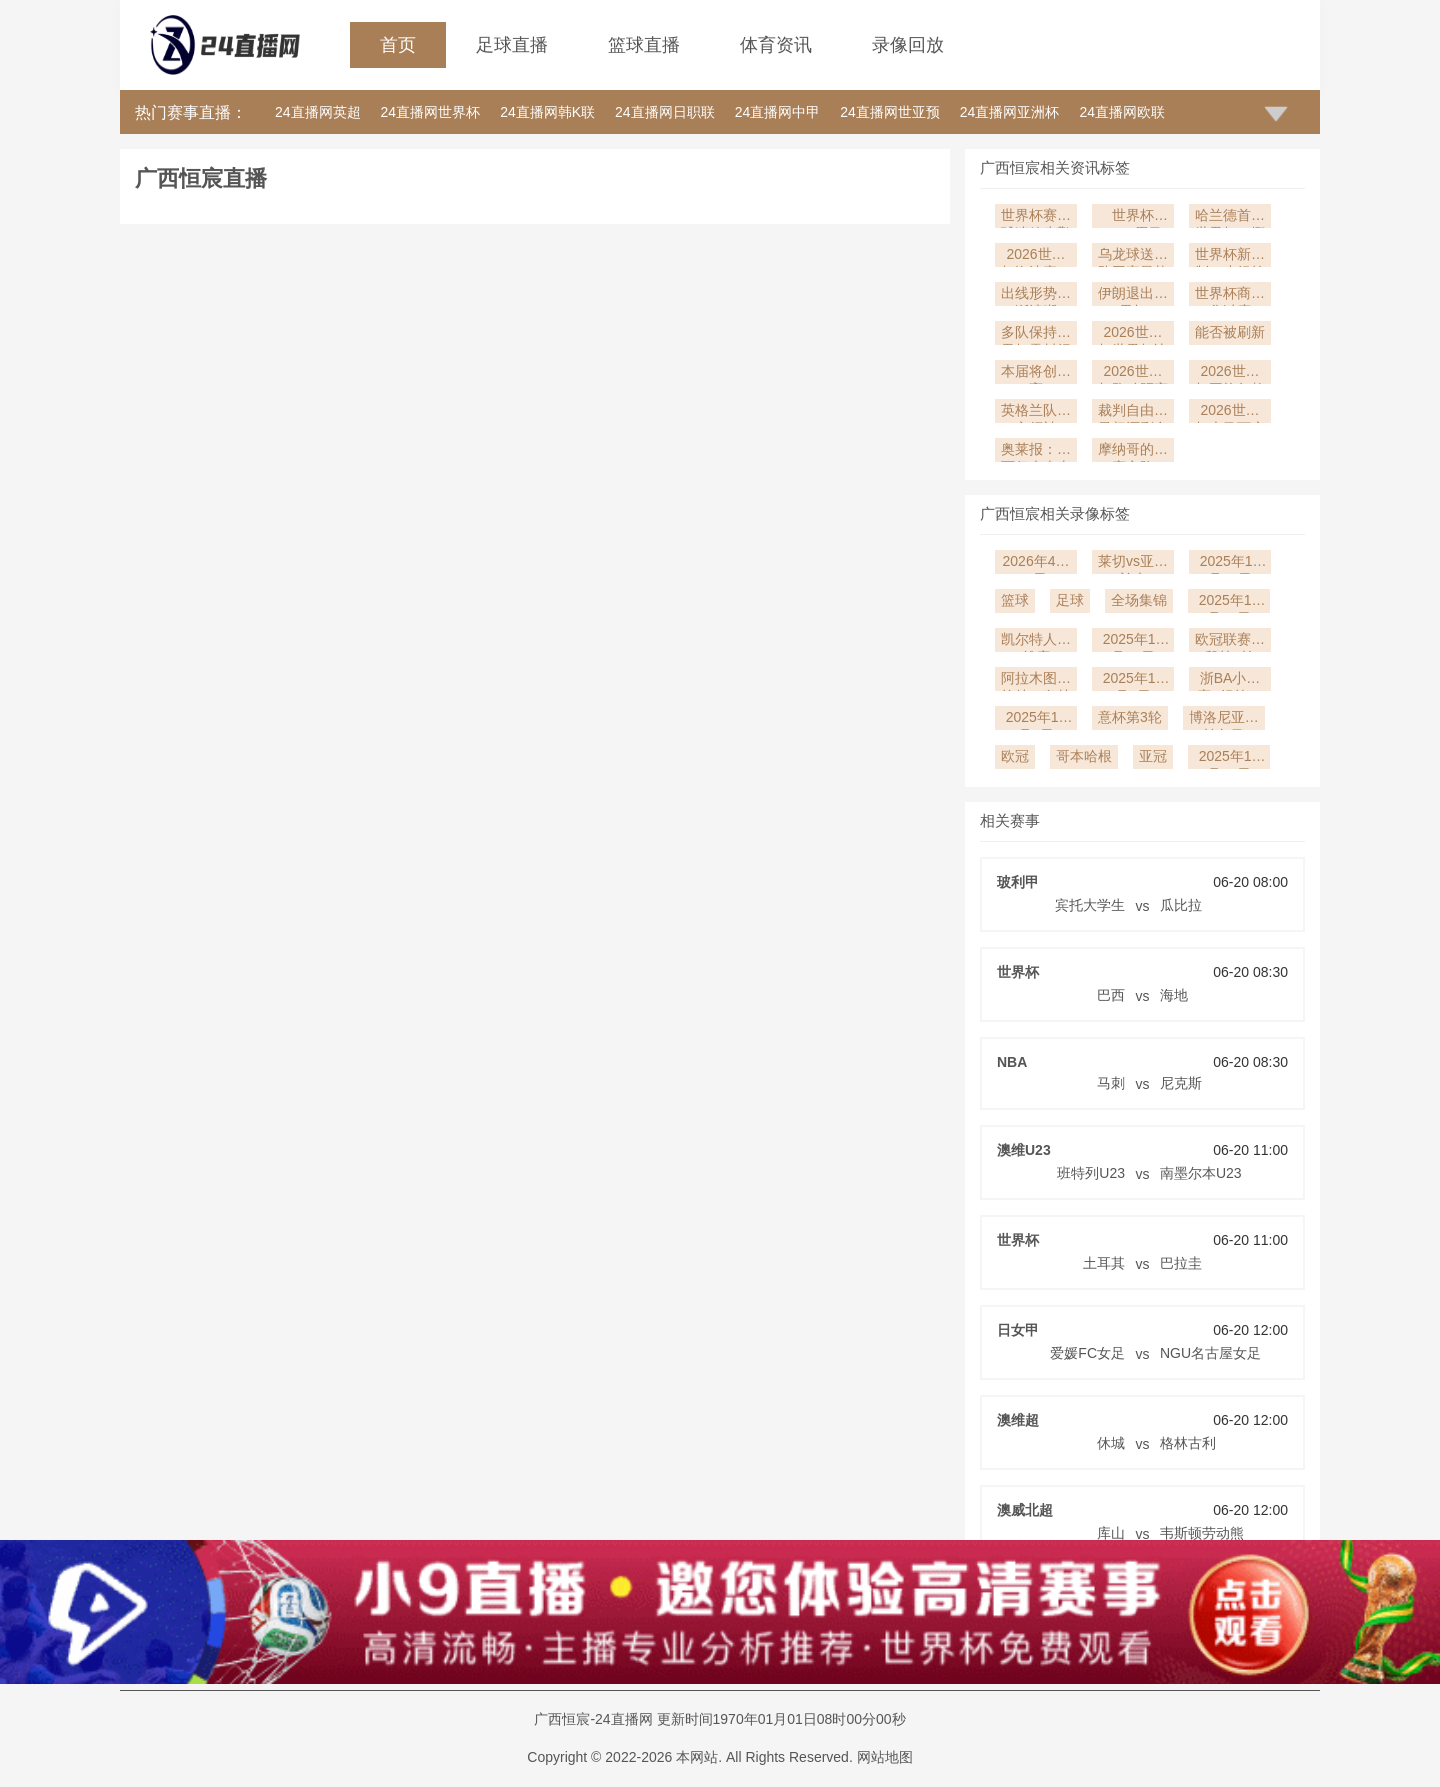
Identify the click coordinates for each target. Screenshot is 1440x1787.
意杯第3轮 (1130, 717)
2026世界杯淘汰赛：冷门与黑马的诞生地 (1036, 256)
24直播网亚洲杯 (1010, 112)
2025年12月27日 (1230, 563)
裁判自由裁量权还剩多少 (1133, 412)
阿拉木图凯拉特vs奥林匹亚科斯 (1036, 680)
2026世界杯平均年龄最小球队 (1230, 373)
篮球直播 (644, 45)
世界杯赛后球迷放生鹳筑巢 (1036, 217)
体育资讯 (776, 45)
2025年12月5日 (1036, 719)
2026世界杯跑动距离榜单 (1133, 373)
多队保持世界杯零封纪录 (1036, 334)
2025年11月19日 (1229, 758)
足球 (1070, 600)
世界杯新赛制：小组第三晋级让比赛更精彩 (1230, 256)
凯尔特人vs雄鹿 (1036, 641)
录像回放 (908, 45)
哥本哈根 (1084, 756)
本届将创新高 (1036, 373)
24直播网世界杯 (431, 112)
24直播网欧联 (1122, 112)
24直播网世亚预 (890, 112)
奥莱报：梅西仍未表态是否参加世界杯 (1036, 451)
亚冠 (1153, 756)
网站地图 (885, 1757)
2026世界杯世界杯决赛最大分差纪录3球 (1133, 334)
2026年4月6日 (1036, 563)
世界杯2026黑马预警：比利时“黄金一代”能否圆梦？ (1133, 217)
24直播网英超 (318, 112)
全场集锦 (1139, 600)
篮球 (1015, 600)
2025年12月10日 (1133, 641)
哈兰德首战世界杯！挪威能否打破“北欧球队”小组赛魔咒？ (1230, 217)
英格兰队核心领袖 (1036, 412)
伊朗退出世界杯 (1133, 295)
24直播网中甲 (778, 112)
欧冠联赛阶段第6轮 (1230, 641)
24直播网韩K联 (547, 112)
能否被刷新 (1230, 332)
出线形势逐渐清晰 (1036, 295)
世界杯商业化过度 (1230, 295)
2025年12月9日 (1133, 680)
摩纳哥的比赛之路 (1133, 451)
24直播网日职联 (665, 112)
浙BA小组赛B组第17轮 (1230, 680)
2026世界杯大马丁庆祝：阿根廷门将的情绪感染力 (1230, 412)
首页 (398, 45)
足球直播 (512, 45)
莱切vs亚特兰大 (1133, 563)
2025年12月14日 (1229, 602)
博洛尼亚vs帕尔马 (1224, 719)
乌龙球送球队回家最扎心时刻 (1133, 256)
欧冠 (1015, 756)
